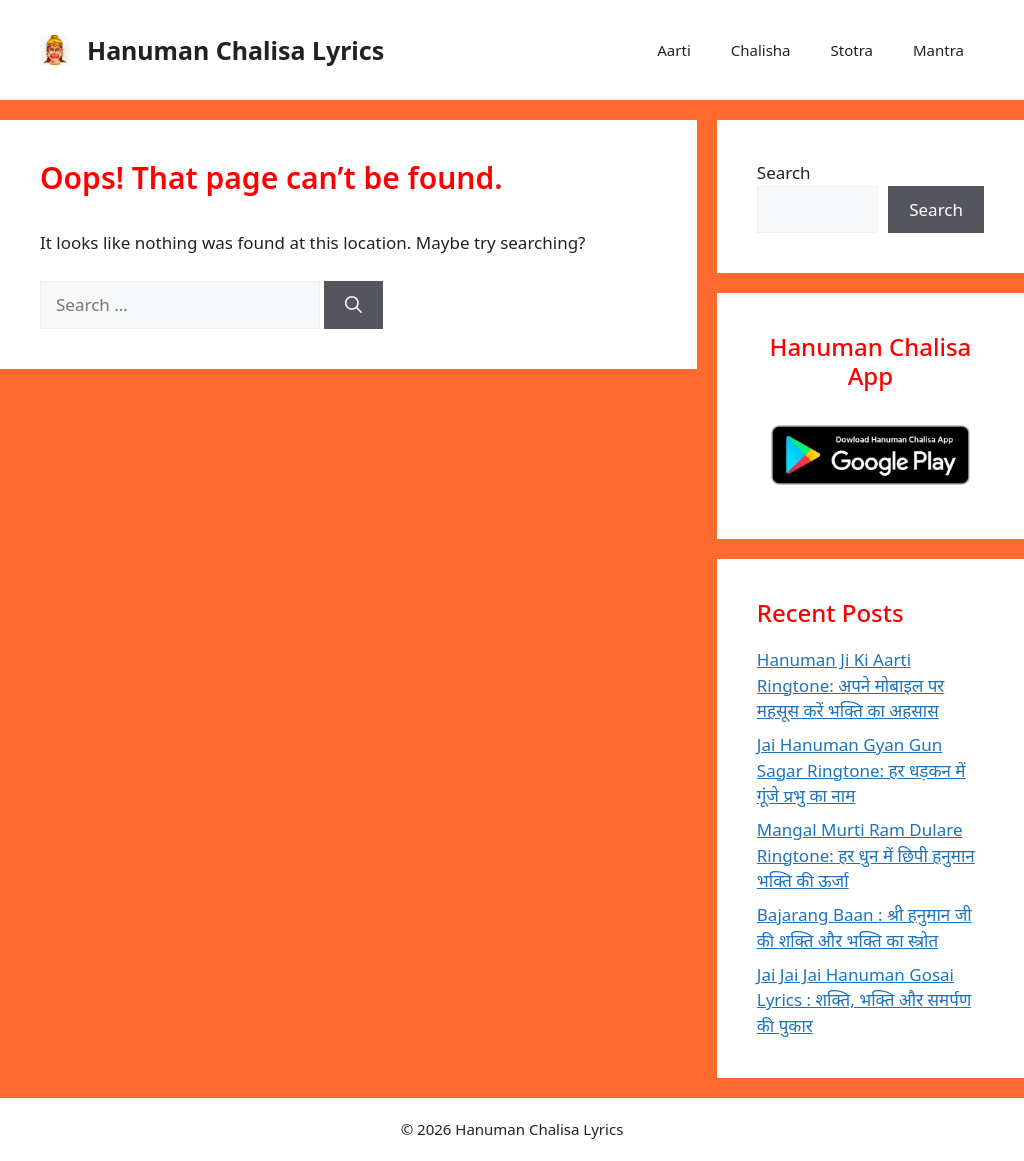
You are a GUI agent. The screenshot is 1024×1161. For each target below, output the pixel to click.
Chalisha (761, 50)
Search (784, 172)
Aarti (673, 50)
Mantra (938, 50)
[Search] (353, 305)
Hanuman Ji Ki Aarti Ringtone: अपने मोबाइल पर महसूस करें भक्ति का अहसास (851, 685)
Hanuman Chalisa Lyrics (235, 50)
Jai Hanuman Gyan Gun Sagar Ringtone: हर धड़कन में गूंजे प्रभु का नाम (861, 770)
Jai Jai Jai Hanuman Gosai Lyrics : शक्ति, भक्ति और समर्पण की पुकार (864, 1000)
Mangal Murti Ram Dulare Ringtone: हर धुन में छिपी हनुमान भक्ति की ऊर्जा (866, 855)
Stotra (852, 50)
